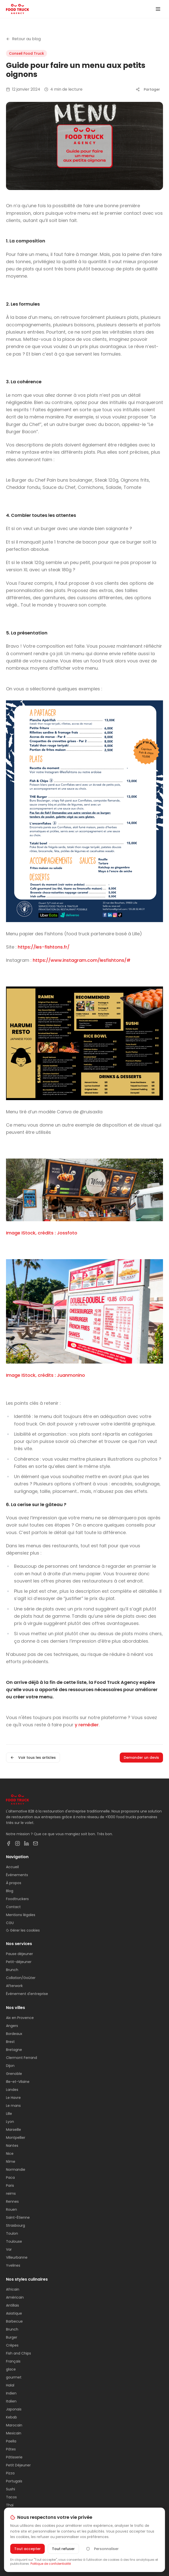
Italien (11, 2401)
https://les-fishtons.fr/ (44, 947)
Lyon (10, 2121)
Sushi (10, 2489)
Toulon (12, 2233)
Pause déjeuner (19, 1953)
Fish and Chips (18, 2353)
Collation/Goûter (21, 1977)
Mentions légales (20, 1914)
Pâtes (11, 2449)
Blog (9, 1890)
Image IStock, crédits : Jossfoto (41, 1233)
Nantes (12, 2145)
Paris (10, 2185)
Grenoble (14, 2073)
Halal (10, 2385)
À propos (13, 1882)
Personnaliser (102, 2548)
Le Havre (13, 2097)
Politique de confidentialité (50, 2564)
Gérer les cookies (23, 1930)
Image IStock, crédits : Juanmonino (45, 1375)
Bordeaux (14, 2033)
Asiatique (14, 2313)
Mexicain (13, 2433)
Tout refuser (63, 2548)
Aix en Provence (20, 2017)
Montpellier (15, 2137)
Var (9, 2249)
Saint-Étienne (18, 2217)
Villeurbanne (17, 2257)
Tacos (11, 2497)
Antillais (12, 2305)
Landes (12, 2089)
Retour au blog (23, 39)
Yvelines (13, 2265)
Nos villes (15, 2007)
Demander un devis (141, 1757)
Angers (12, 2025)
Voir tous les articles (33, 1757)
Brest (10, 2041)
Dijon (10, 2065)
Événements (17, 1874)
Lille (9, 2113)
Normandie (15, 2169)
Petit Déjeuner (18, 2465)
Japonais (14, 2409)
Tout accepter (27, 2548)
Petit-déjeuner (19, 1961)
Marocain (14, 2425)
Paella (11, 2441)
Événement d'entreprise (27, 1993)
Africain (12, 2289)
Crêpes (12, 2345)
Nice (10, 2153)
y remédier (87, 1725)
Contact (13, 1906)
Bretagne (14, 2049)
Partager (148, 89)
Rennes (12, 2201)
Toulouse (14, 2241)
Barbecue (14, 2321)
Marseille (13, 2129)
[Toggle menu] (158, 9)
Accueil (12, 1866)
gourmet (14, 2377)
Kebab (11, 2417)
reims (11, 2193)
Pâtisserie (14, 2457)
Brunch (12, 1969)
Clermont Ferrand (21, 2057)
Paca (10, 2177)
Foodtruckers (17, 1898)
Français (13, 2361)
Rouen (11, 2209)
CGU (10, 1922)
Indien (11, 2393)
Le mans (13, 2105)
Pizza (10, 2473)
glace (11, 2369)
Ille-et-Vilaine (18, 2081)
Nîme (10, 2161)
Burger (11, 2337)
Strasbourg (15, 2225)
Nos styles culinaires (27, 2279)
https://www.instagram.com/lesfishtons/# (81, 960)
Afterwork (14, 1985)
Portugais (14, 2481)
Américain (15, 2297)
